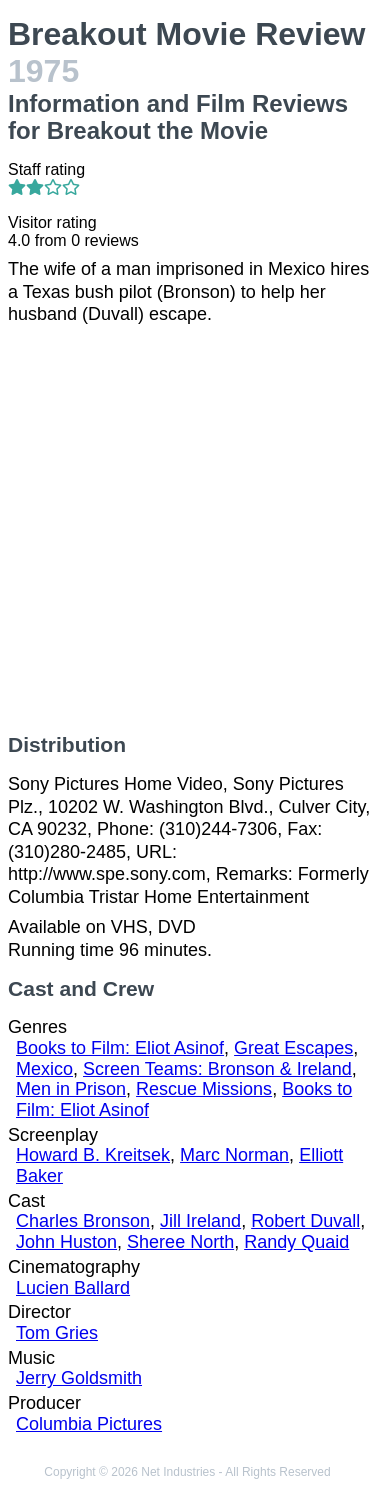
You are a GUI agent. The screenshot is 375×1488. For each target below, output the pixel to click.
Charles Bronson (83, 1221)
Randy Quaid (296, 1242)
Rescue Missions (204, 1089)
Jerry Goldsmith (79, 1378)
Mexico (44, 1069)
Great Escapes (293, 1048)
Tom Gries (57, 1333)
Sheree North (180, 1242)
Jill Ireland (200, 1221)
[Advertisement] (187, 529)
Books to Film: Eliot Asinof (120, 1048)
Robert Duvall (305, 1221)
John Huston (66, 1242)
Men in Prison (71, 1089)
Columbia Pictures (89, 1424)
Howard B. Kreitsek (93, 1155)
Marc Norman (234, 1155)
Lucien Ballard (73, 1288)
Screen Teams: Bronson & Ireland (217, 1069)
